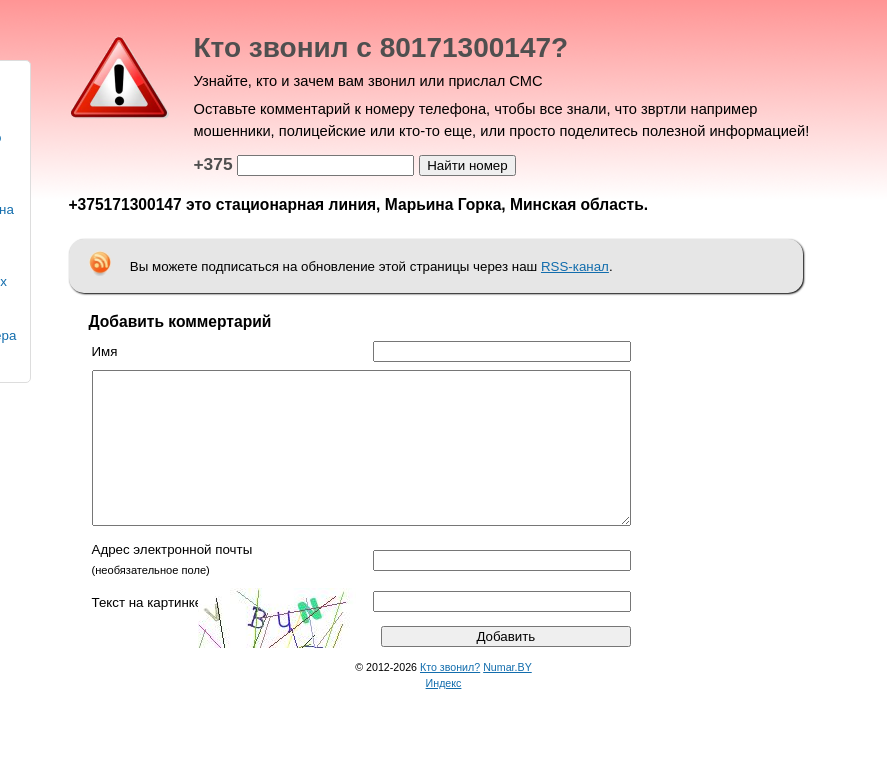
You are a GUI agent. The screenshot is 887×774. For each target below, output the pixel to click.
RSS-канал (575, 266)
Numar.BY (507, 697)
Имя (105, 351)
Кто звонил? (450, 697)
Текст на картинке (147, 632)
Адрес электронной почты (172, 579)
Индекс (444, 713)
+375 (213, 164)
